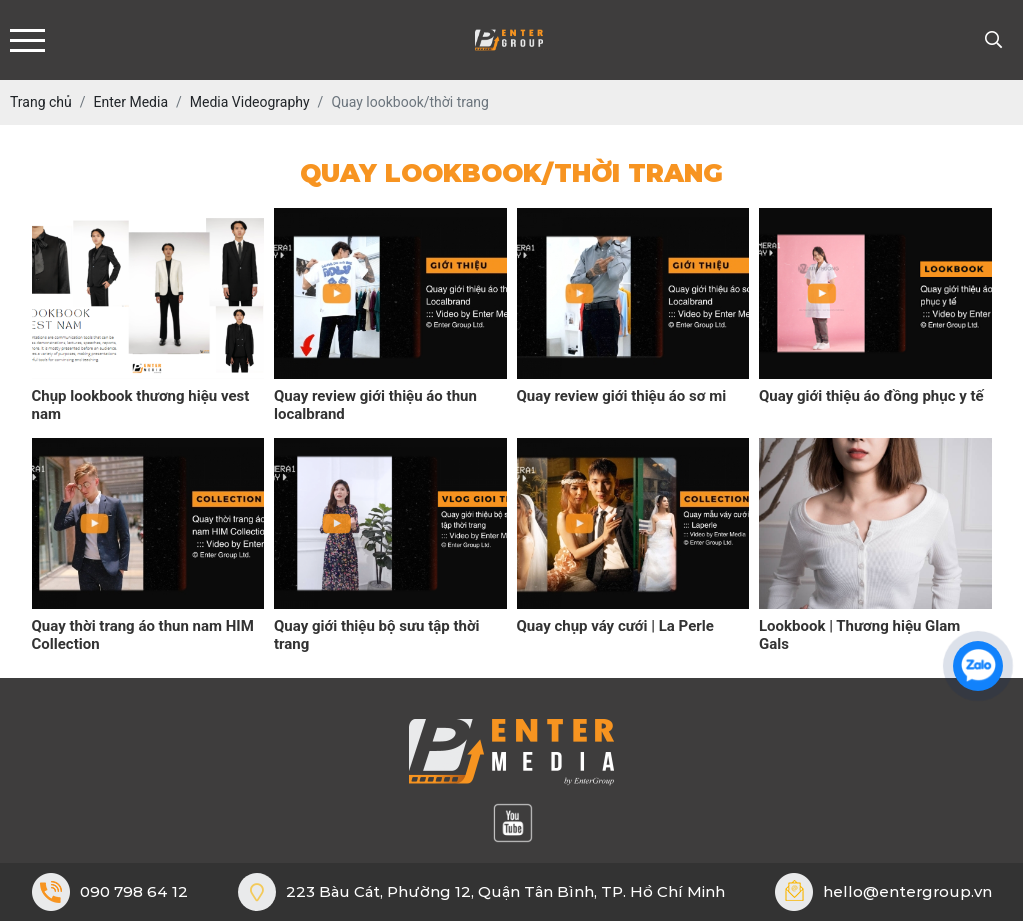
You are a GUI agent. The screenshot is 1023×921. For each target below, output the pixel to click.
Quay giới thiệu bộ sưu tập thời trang (377, 635)
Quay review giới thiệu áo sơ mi (622, 396)
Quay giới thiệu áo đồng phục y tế (871, 396)
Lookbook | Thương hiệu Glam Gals (859, 635)
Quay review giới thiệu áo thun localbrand (375, 405)
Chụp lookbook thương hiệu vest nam (141, 405)
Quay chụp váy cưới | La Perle (615, 626)
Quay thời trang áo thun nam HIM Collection (143, 635)
